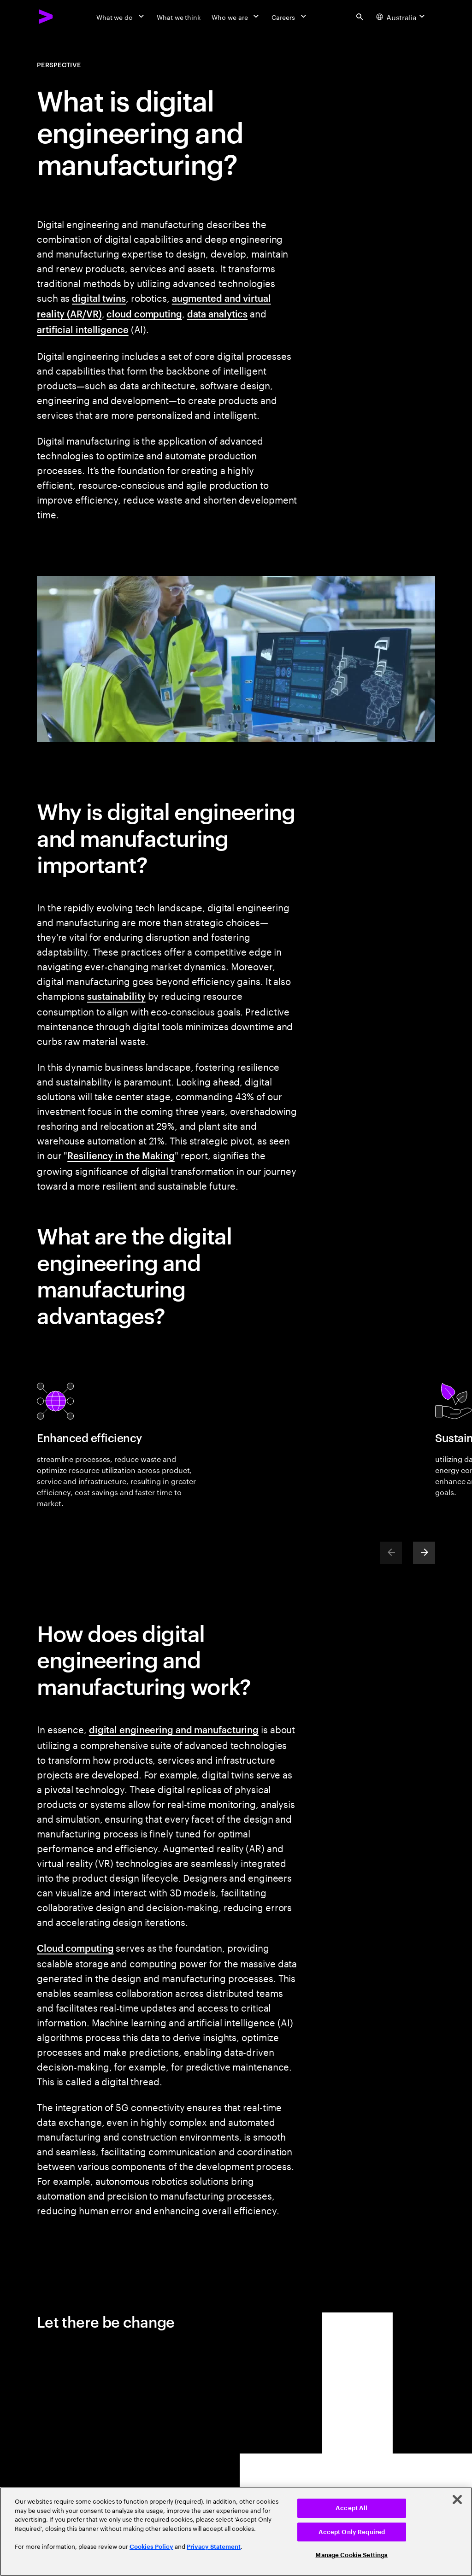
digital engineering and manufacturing (174, 1729)
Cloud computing (75, 1947)
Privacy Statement (214, 2547)
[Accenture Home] (46, 16)
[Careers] (290, 16)
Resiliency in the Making (121, 1155)
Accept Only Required (352, 2532)
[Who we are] (236, 16)
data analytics (217, 313)
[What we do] (121, 16)
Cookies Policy (151, 2547)
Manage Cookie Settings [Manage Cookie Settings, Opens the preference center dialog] (351, 2555)
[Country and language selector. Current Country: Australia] (402, 17)
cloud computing (144, 313)
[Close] (457, 2499)
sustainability (116, 995)
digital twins (99, 297)
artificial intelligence (83, 329)
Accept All (351, 2508)
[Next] (424, 1553)
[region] (236, 2531)
